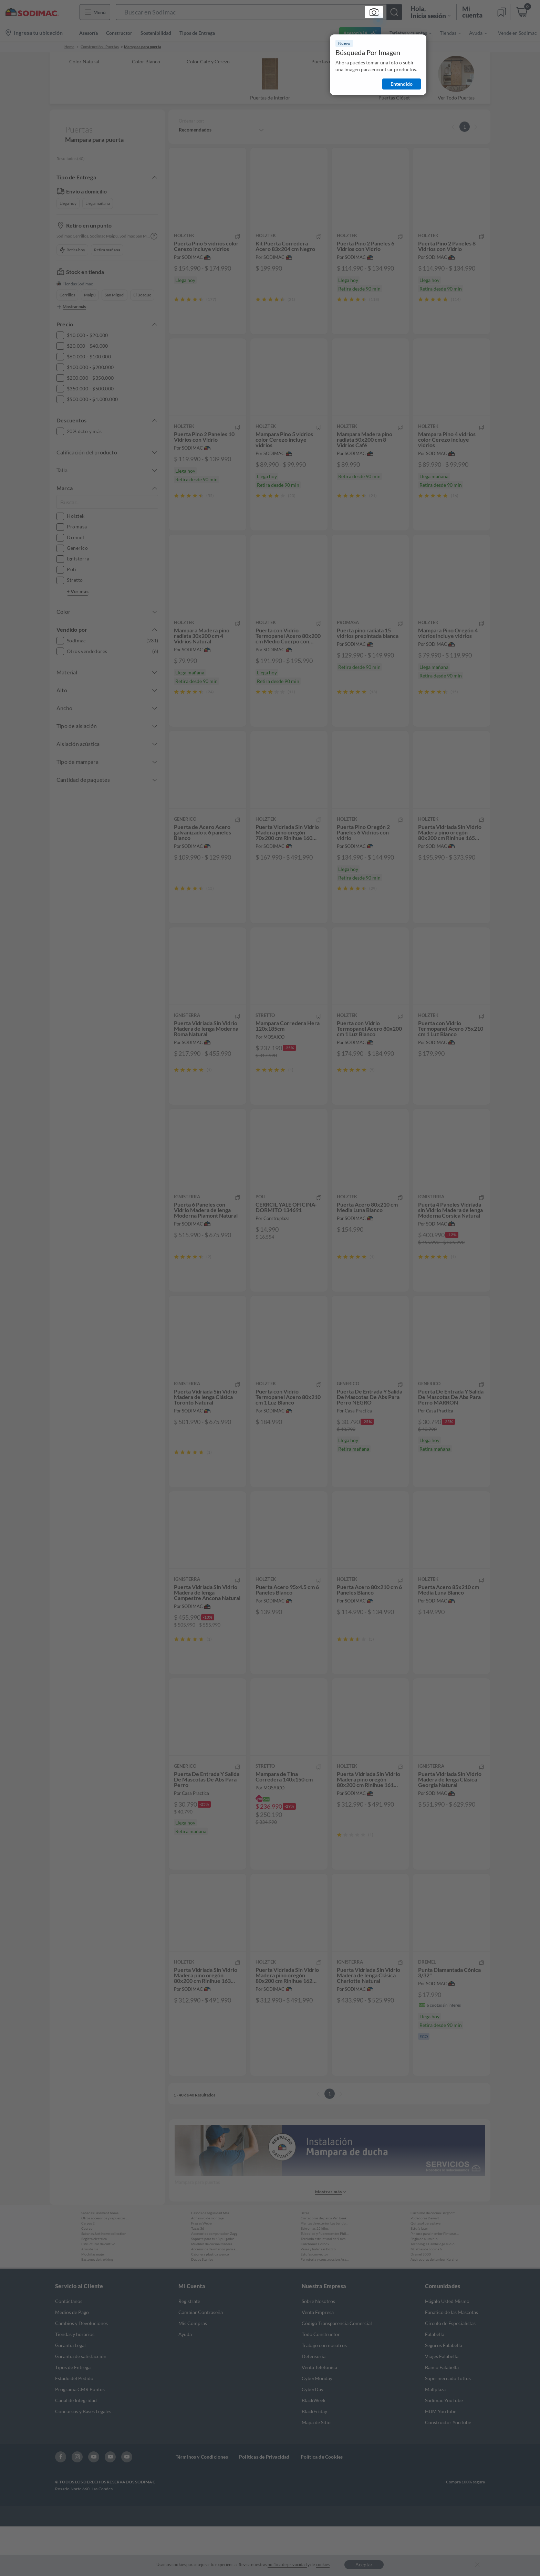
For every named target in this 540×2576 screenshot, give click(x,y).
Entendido (402, 84)
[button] (259, 12)
